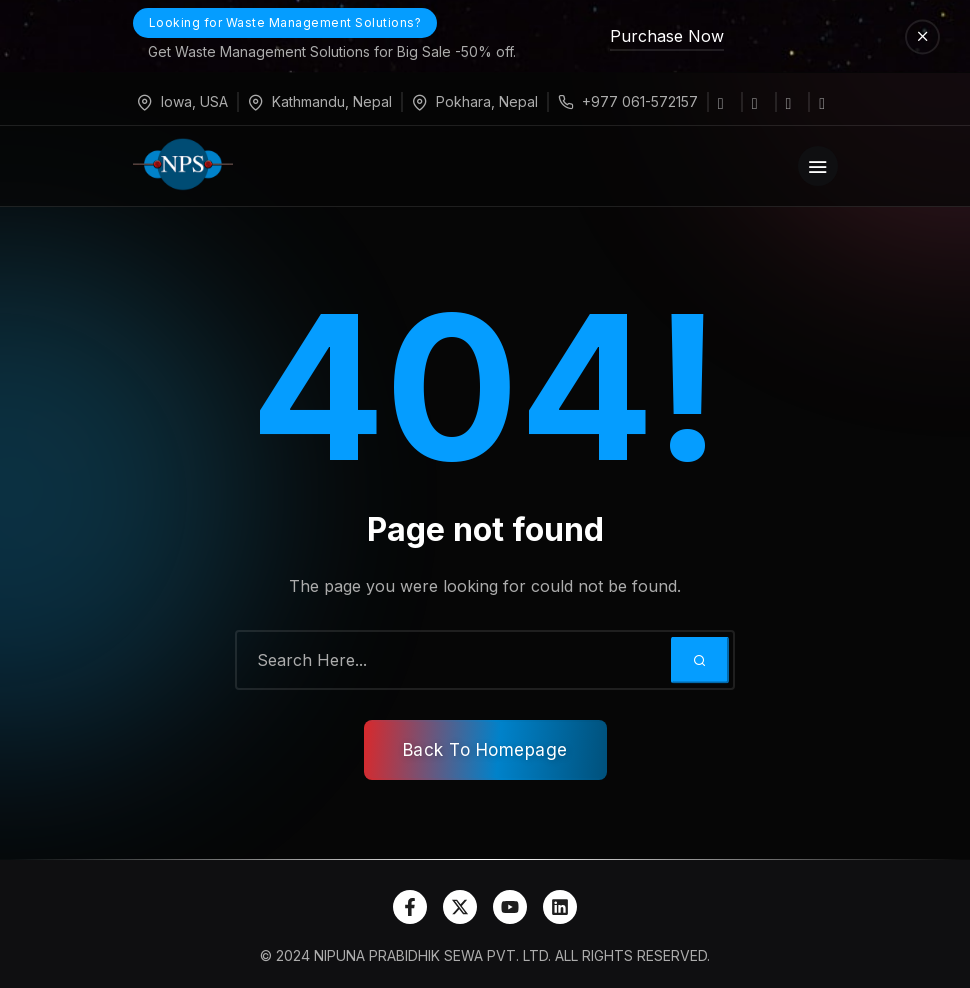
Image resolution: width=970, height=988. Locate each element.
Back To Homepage (485, 750)
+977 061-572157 (640, 101)
